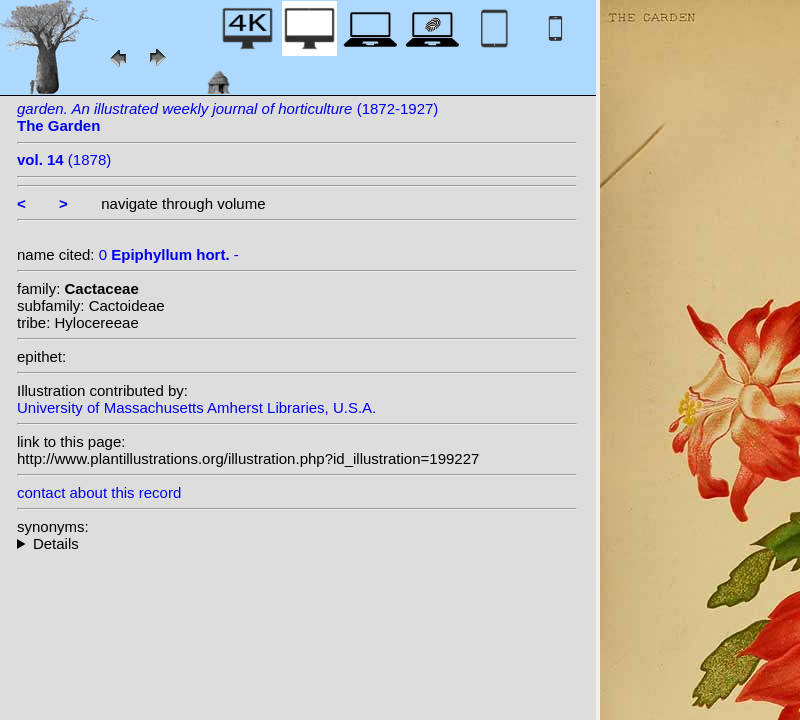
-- (297, 543)
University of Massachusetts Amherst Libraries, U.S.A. (196, 407)
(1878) (64, 159)
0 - (169, 254)
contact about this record (99, 492)
